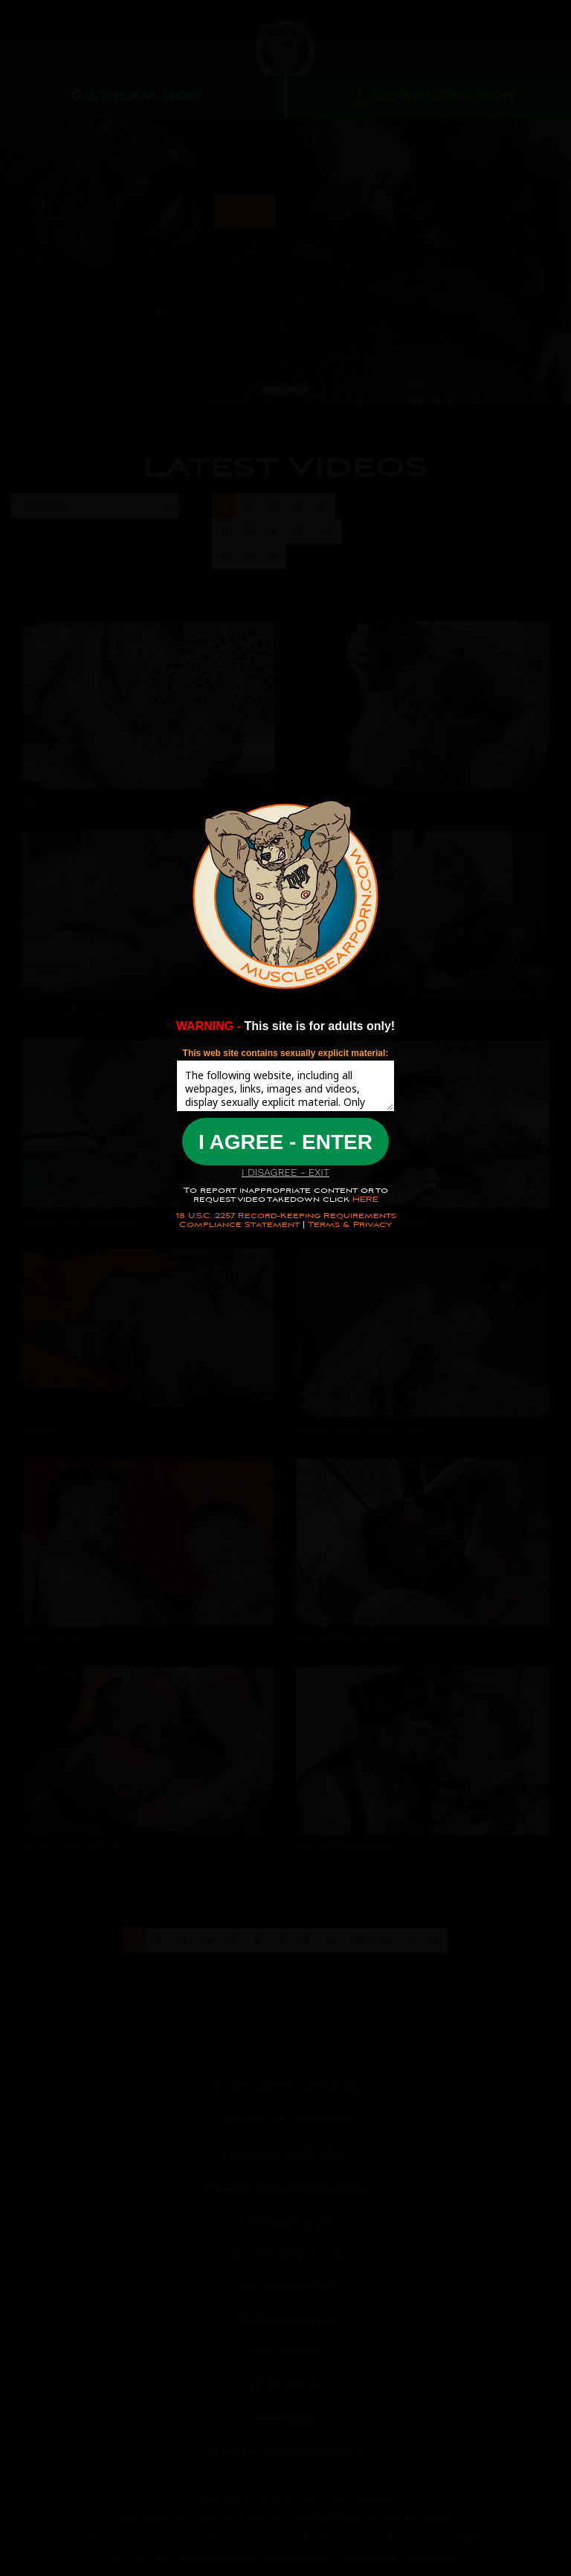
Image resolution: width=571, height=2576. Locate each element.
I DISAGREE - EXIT (285, 1172)
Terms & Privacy (350, 1224)
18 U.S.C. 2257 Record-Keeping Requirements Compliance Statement (285, 1220)
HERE (363, 1199)
